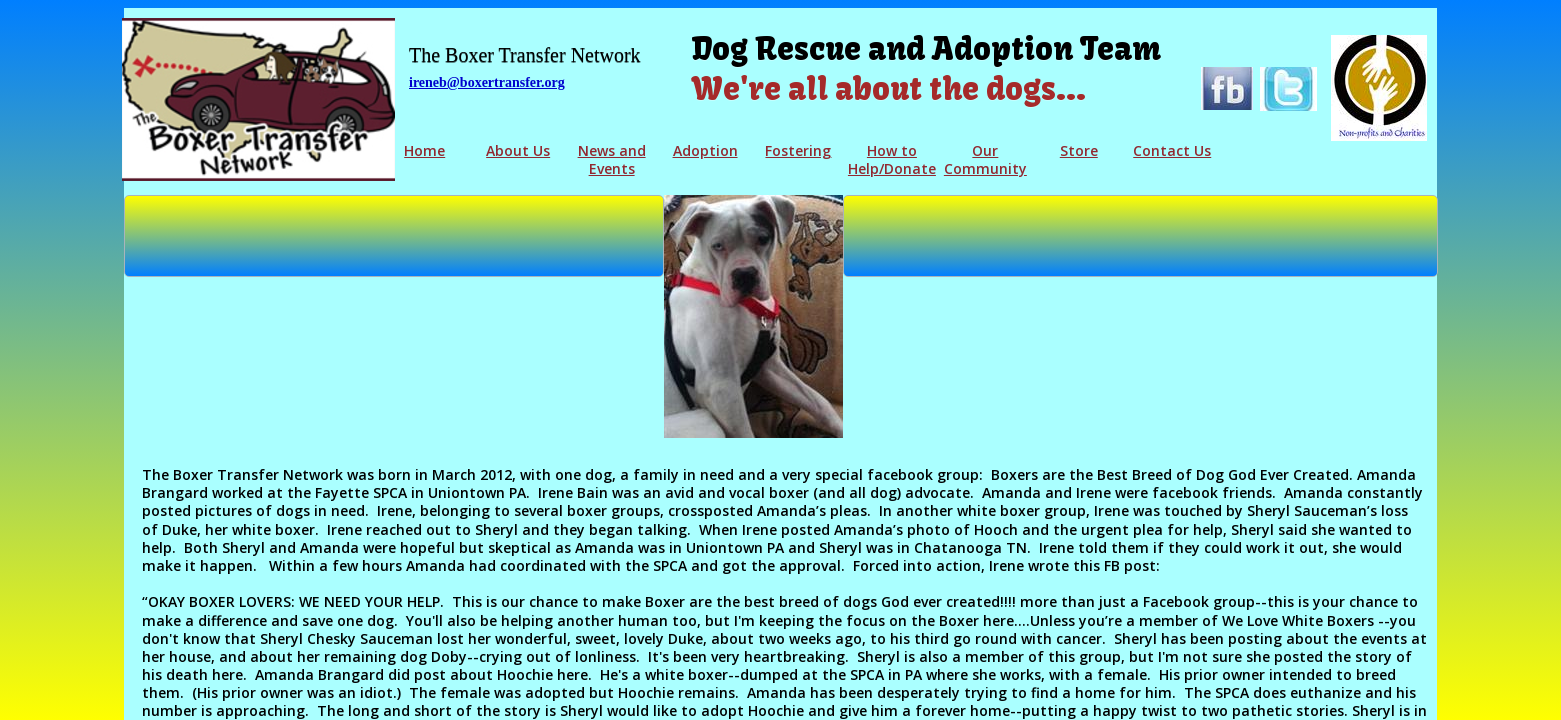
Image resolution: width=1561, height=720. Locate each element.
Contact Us (1172, 150)
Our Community (985, 159)
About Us (518, 150)
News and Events (612, 159)
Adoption (705, 150)
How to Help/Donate (892, 159)
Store (1079, 150)
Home (424, 150)
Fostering (798, 150)
